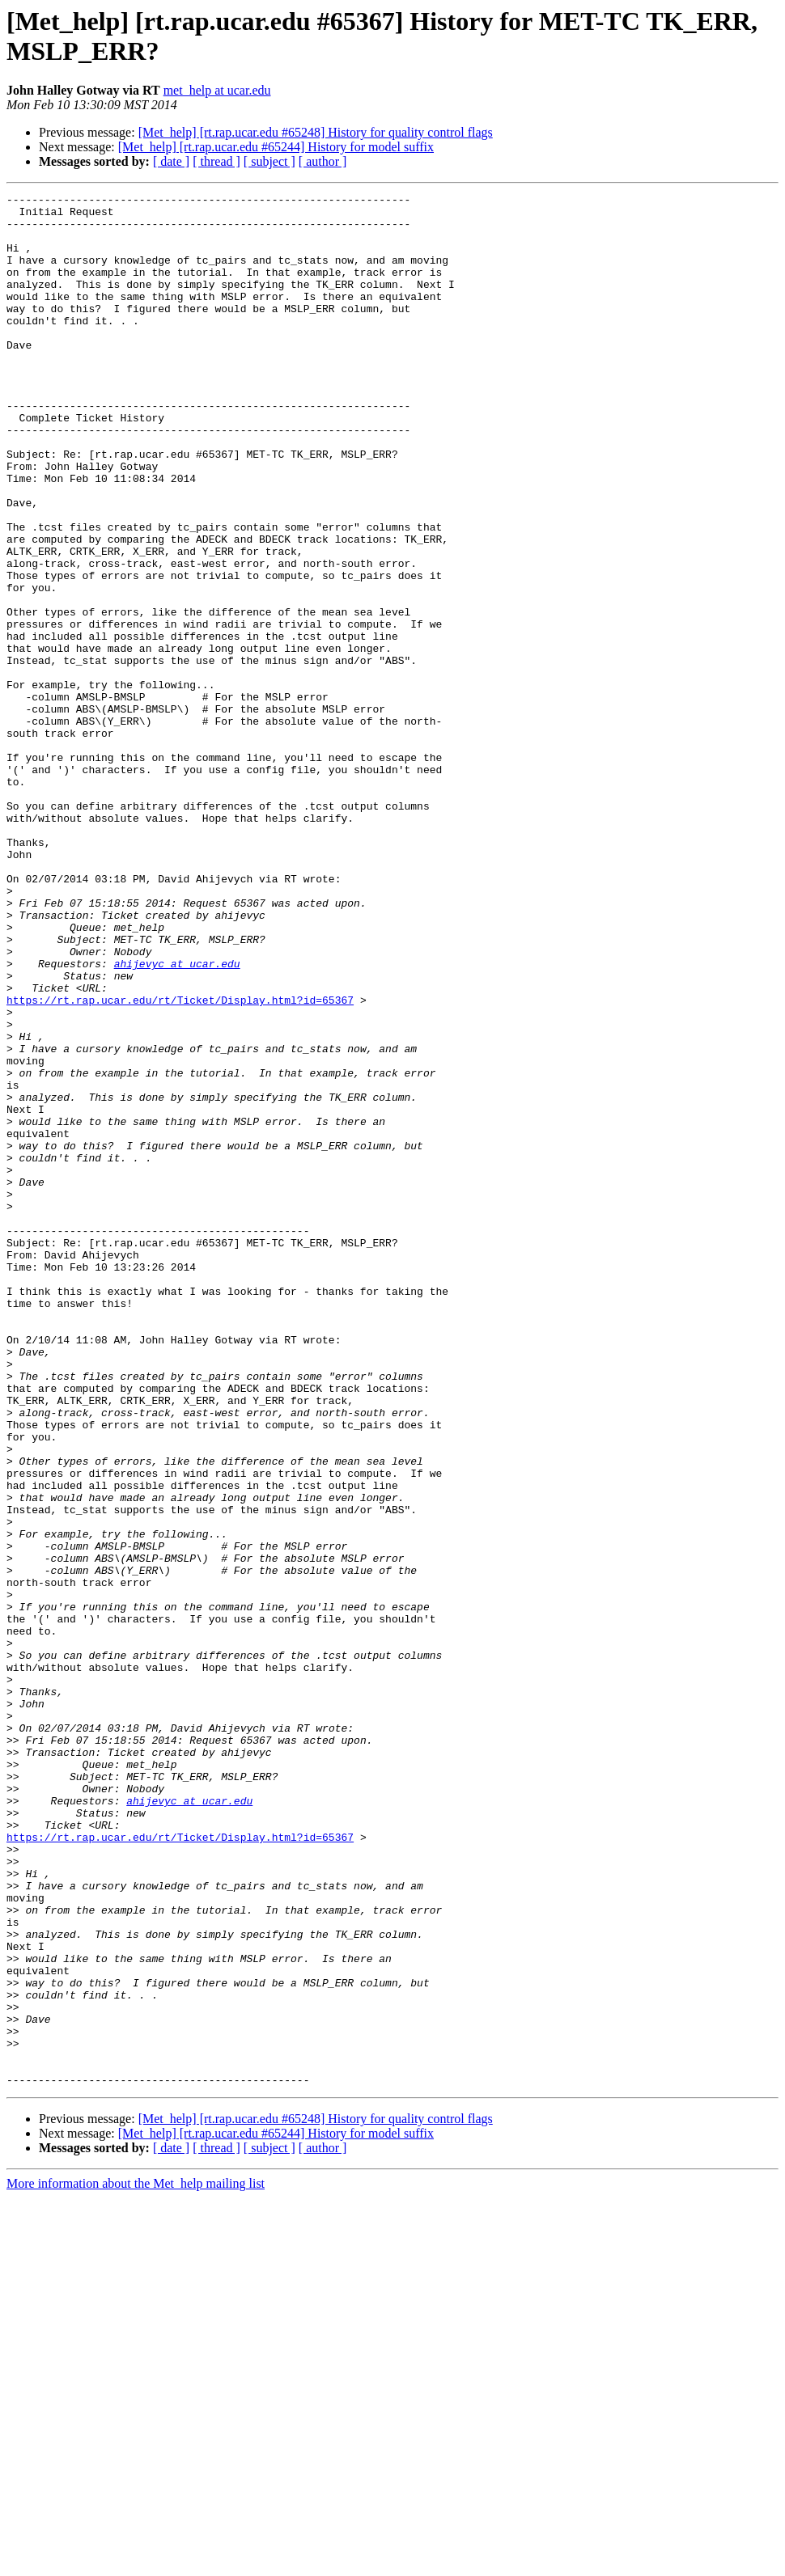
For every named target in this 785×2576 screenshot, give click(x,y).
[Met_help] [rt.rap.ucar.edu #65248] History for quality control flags (315, 132)
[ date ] (171, 161)
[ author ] (323, 161)
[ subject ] (269, 161)
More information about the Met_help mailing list (135, 2562)
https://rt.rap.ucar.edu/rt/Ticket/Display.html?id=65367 (180, 1162)
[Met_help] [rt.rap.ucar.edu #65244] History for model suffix (276, 147)
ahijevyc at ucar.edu (177, 1118)
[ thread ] (216, 161)
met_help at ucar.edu (217, 90)
